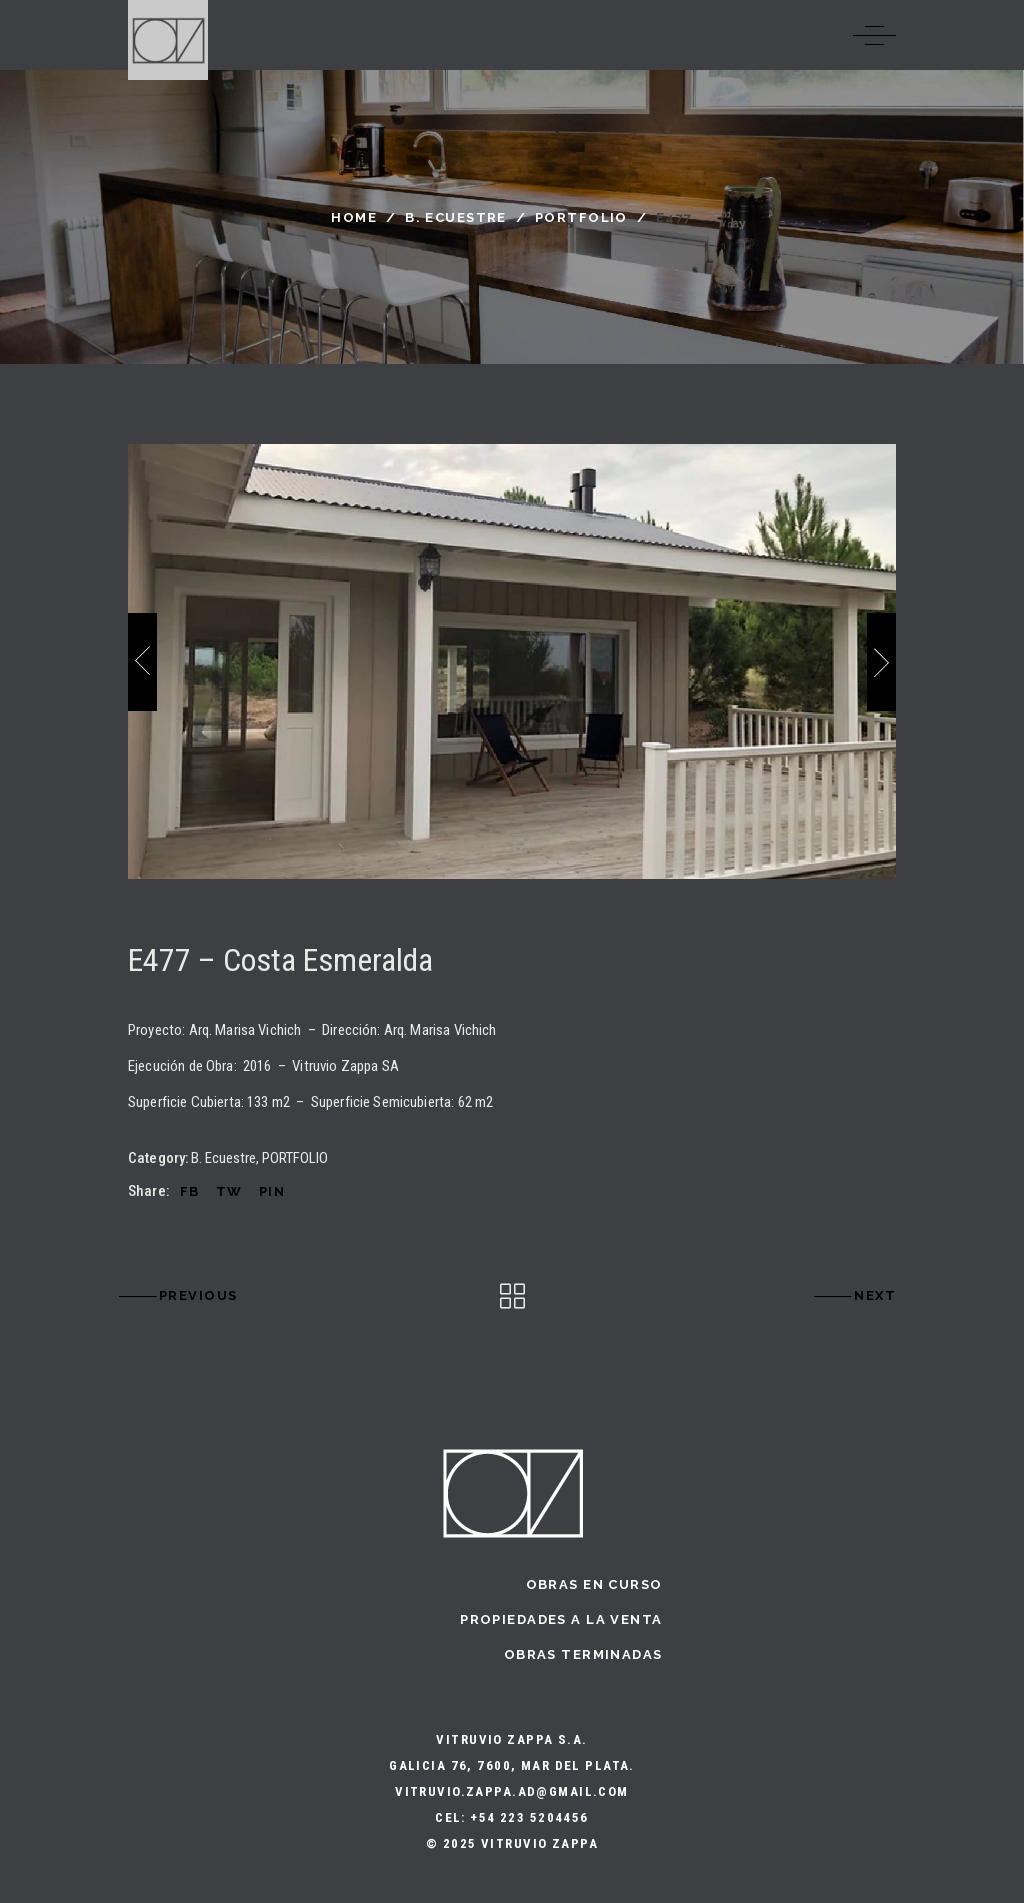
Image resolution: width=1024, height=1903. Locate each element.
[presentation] (142, 662)
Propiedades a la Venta (561, 1619)
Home (354, 217)
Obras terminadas (583, 1654)
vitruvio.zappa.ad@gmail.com (512, 1791)
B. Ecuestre (456, 217)
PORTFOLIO (581, 217)
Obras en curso (594, 1584)
